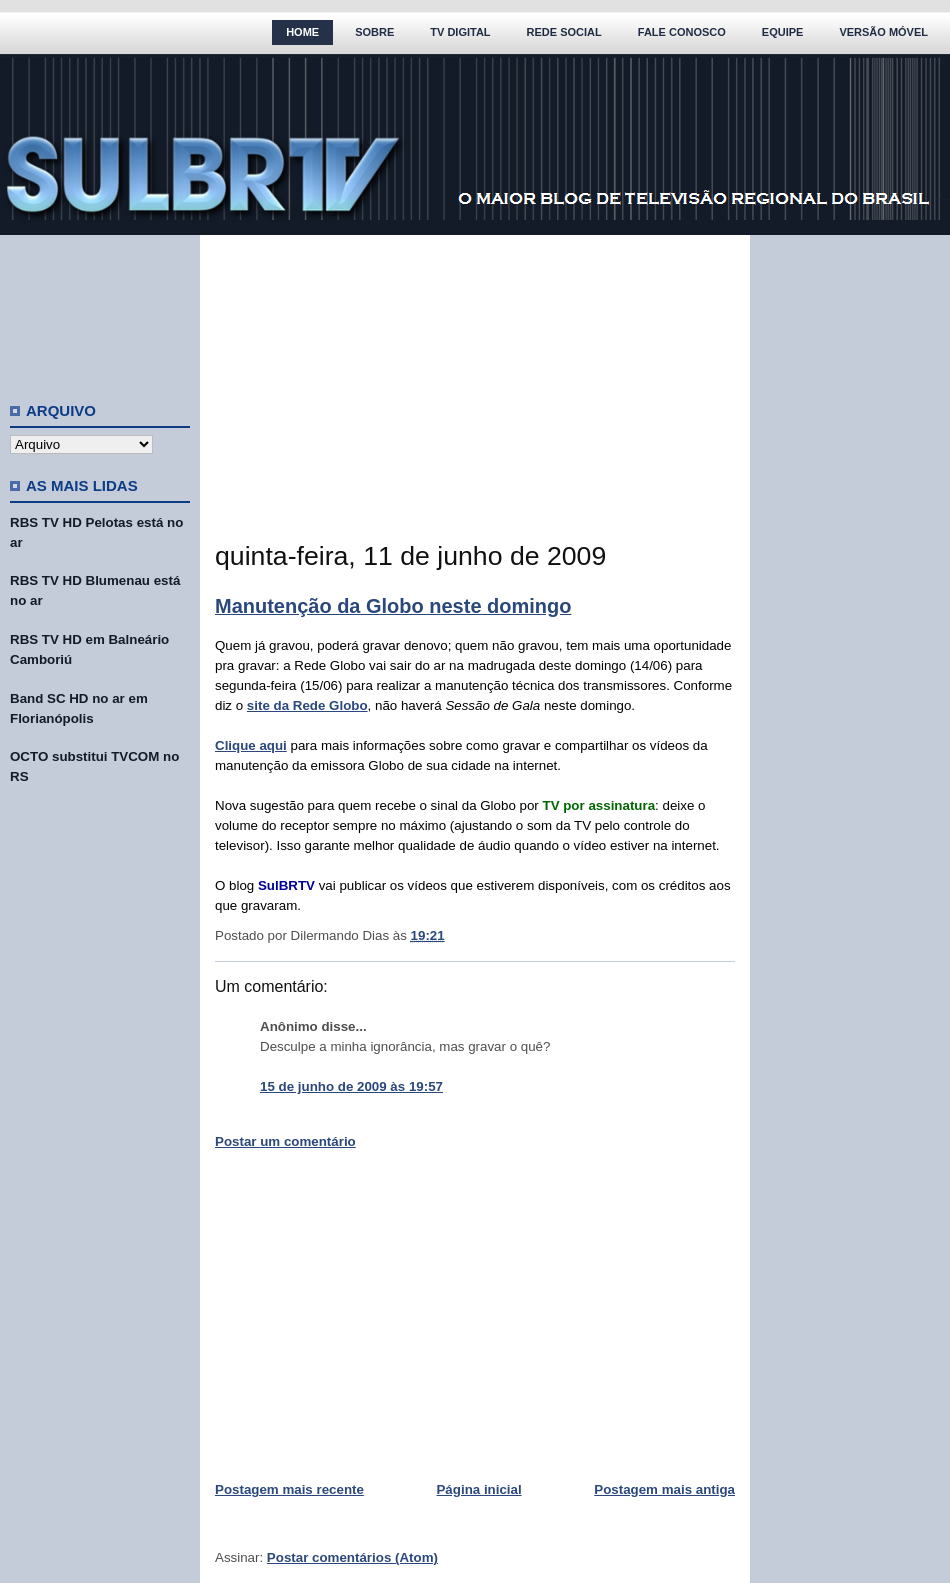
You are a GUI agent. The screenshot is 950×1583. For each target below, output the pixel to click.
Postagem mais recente (289, 1489)
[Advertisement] (100, 310)
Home (302, 32)
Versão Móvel (883, 32)
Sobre (374, 32)
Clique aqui (251, 745)
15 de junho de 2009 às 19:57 (351, 1086)
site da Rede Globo (307, 705)
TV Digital (460, 32)
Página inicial (478, 1489)
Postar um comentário (285, 1141)
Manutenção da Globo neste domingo (393, 606)
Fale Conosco (682, 32)
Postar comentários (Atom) (352, 1557)
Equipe (783, 32)
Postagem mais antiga (664, 1489)
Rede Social (564, 32)
